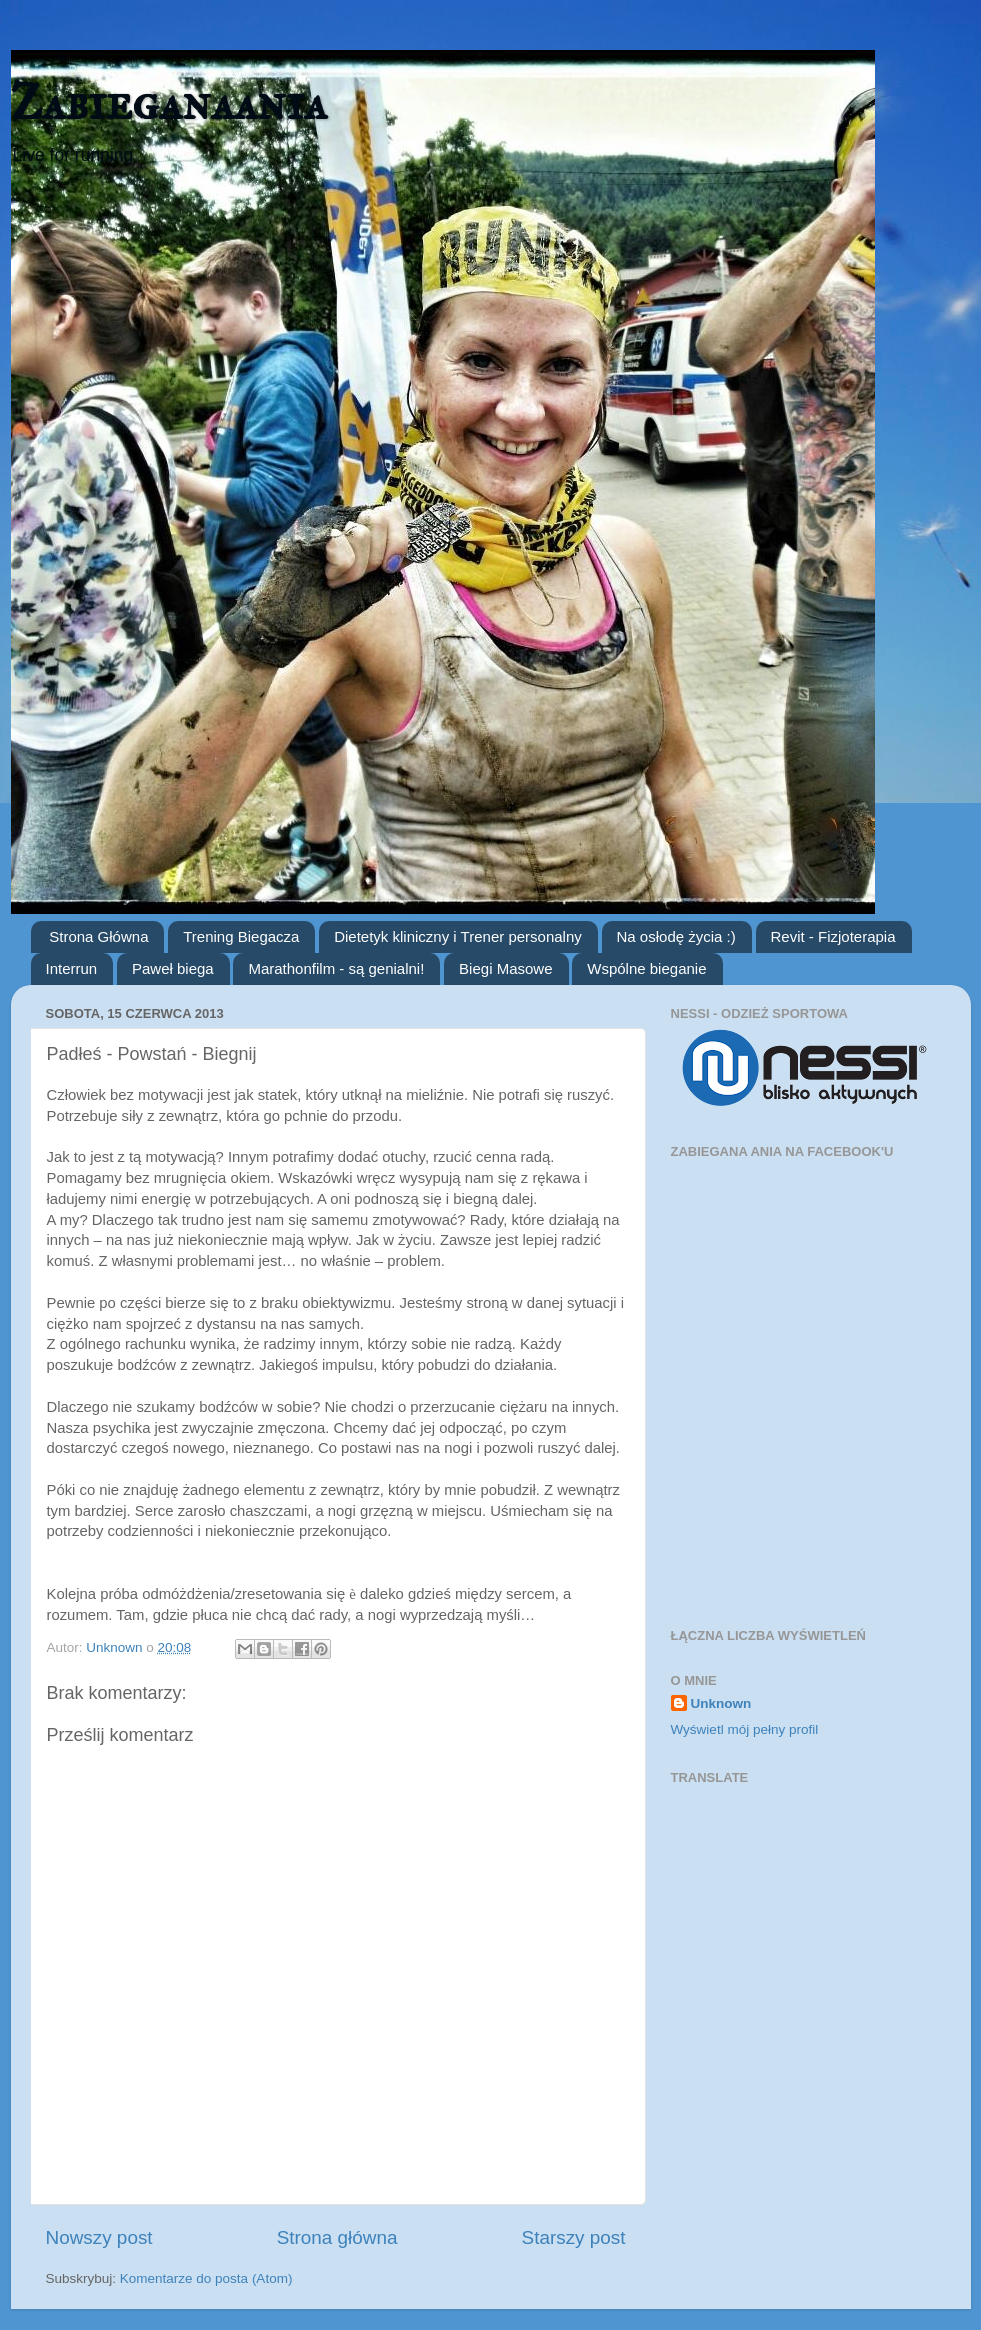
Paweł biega (173, 968)
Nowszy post (99, 2237)
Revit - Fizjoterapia (833, 936)
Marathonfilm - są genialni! (336, 968)
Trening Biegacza (241, 936)
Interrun (72, 968)
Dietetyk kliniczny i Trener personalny (458, 936)
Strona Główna (98, 936)
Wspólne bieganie (646, 968)
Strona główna (337, 2237)
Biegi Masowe (505, 968)
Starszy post (574, 2237)
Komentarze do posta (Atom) (206, 2278)
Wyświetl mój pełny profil (745, 1729)
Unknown (721, 1703)
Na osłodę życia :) (676, 936)
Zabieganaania (169, 102)
